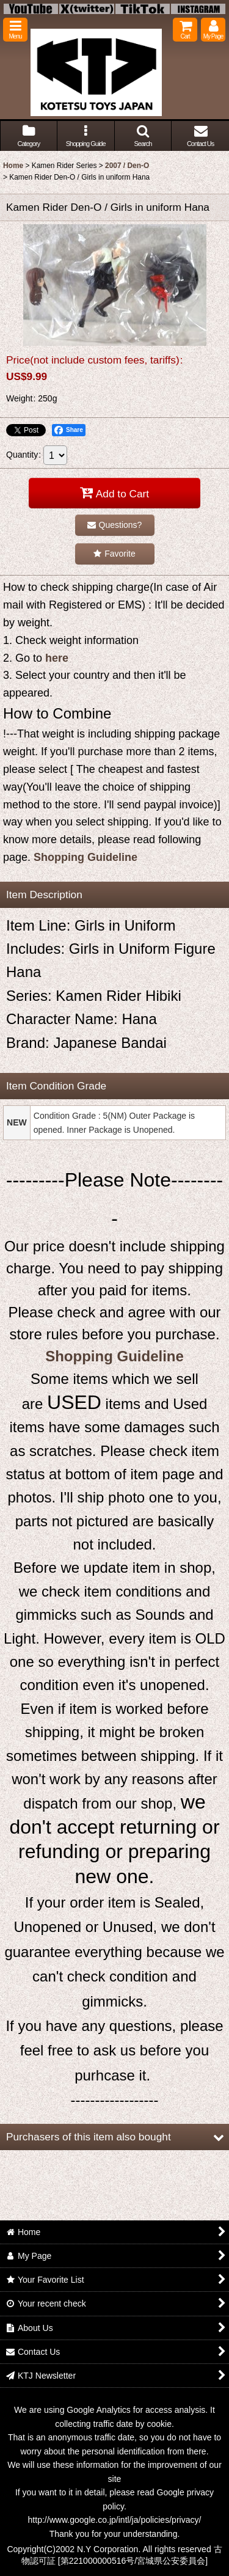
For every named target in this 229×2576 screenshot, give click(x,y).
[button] (15, 30)
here (56, 658)
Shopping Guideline (85, 857)
